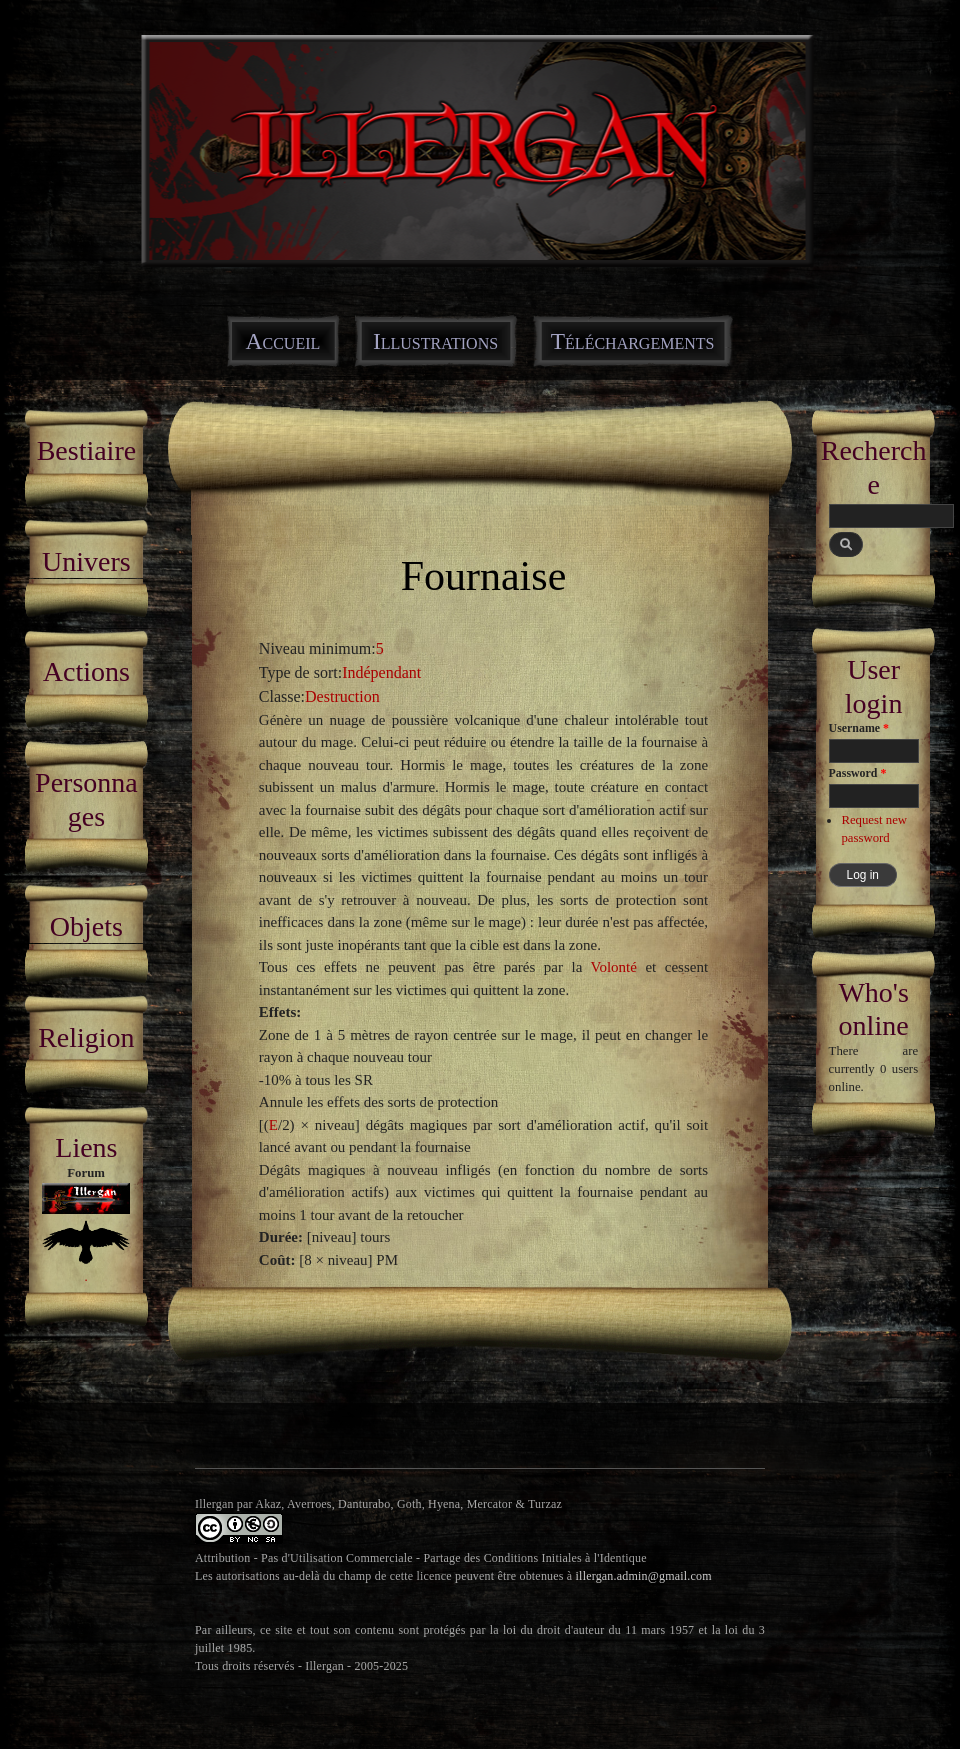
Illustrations (435, 341)
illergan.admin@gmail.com (644, 1576)
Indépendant (381, 672)
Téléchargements (633, 341)
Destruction (342, 696)
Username (859, 728)
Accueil (283, 341)
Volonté (614, 967)
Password (858, 773)
